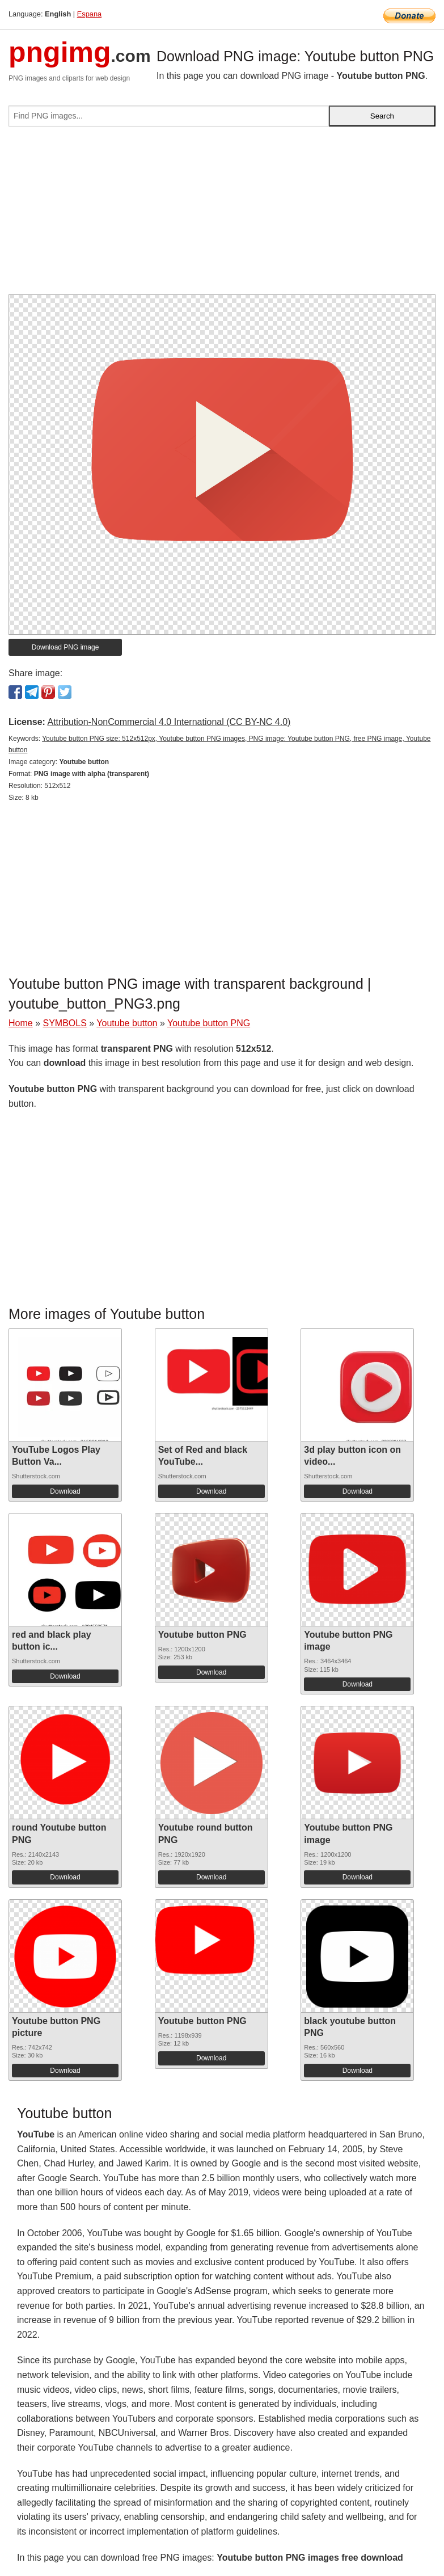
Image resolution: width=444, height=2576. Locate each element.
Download (65, 1491)
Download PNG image (65, 647)
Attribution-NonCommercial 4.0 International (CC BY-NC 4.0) (168, 722)
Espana (89, 14)
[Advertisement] (222, 215)
